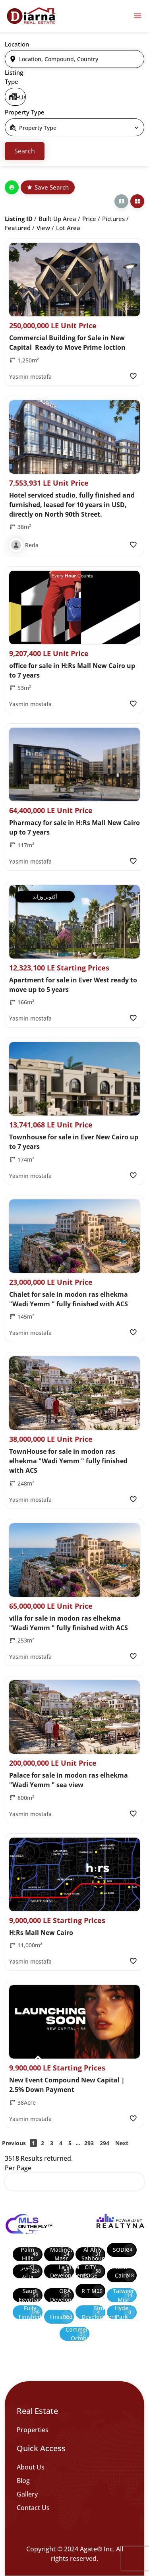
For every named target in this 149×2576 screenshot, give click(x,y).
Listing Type (14, 76)
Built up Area (57, 219)
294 (104, 2143)
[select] (15, 97)
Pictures (113, 219)
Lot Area (68, 228)
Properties (32, 2429)
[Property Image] (74, 279)
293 (89, 2143)
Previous (14, 2143)
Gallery (27, 2494)
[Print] (12, 187)
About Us (31, 2467)
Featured (18, 228)
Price (89, 219)
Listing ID (19, 219)
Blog (23, 2480)
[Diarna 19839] (31, 16)
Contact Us (33, 2507)
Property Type (25, 112)
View (43, 228)
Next (121, 2143)
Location (17, 44)
